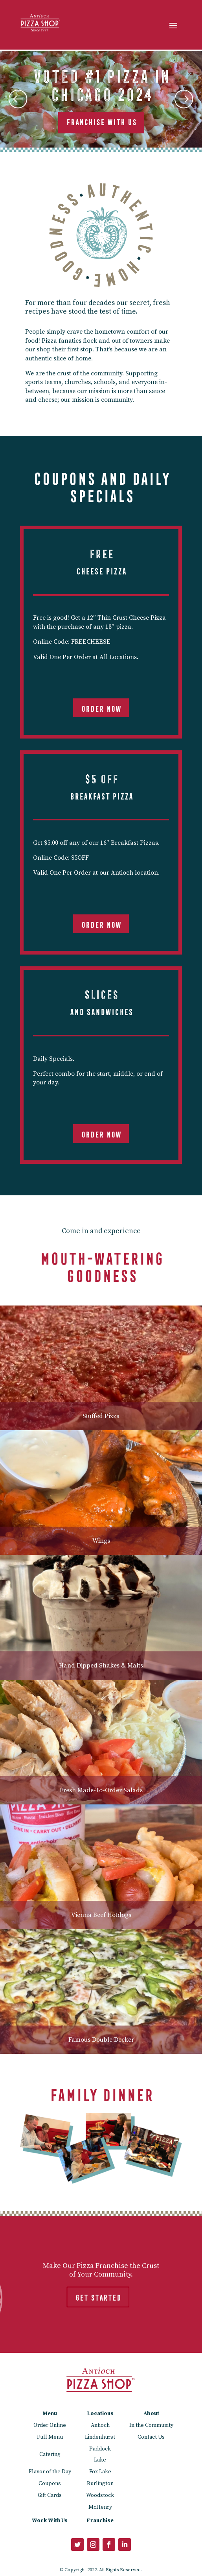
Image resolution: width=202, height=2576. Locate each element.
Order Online (49, 2425)
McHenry (100, 2507)
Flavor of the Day (50, 2471)
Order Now (101, 707)
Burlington (100, 2483)
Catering (50, 2454)
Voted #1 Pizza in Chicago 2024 (101, 83)
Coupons (50, 2483)
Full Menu (50, 2437)
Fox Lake (100, 2471)
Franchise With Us (101, 121)
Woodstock (100, 2495)
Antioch (100, 2425)
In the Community (151, 2425)
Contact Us (151, 2437)
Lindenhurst (100, 2437)
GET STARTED (98, 2296)
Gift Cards (50, 2495)
